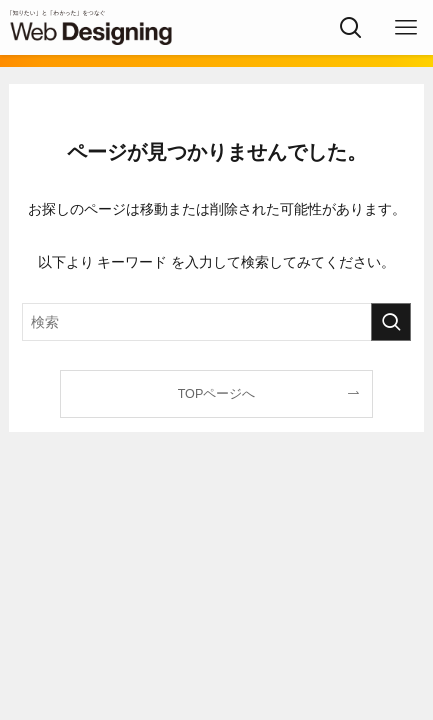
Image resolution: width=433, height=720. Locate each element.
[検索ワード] (217, 322)
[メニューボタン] (405, 27)
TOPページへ (217, 394)
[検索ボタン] (350, 27)
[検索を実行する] (391, 322)
